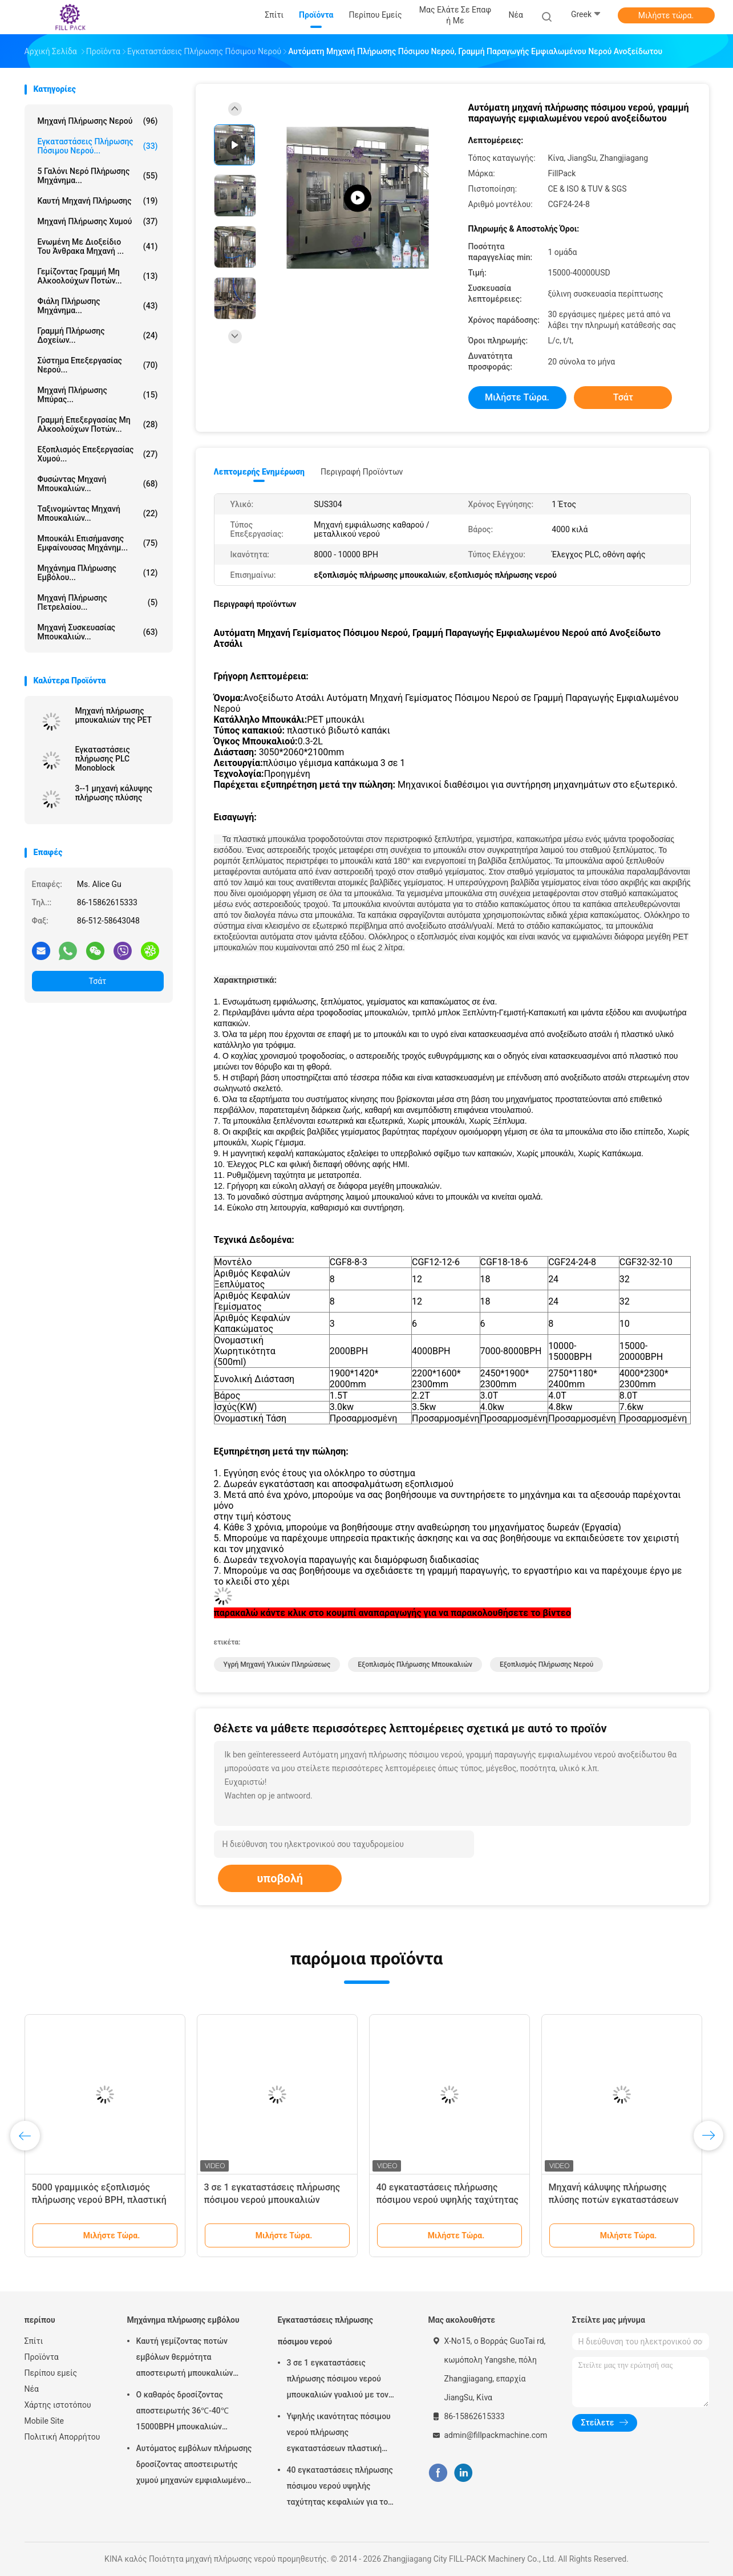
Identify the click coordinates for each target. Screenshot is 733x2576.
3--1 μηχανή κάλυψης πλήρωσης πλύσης (114, 793)
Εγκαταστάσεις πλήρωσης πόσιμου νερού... (98, 146)
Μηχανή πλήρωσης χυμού (98, 221)
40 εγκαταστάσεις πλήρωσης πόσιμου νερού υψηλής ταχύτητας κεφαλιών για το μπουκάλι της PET (340, 2487)
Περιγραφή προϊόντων (362, 471)
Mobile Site (44, 2420)
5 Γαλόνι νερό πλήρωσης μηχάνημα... (98, 176)
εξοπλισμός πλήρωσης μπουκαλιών (415, 1664)
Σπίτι (34, 2341)
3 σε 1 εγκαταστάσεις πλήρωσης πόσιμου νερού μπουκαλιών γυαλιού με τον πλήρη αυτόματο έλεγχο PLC (339, 2380)
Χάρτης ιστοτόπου (58, 2404)
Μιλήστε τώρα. (666, 15)
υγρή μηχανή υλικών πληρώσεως (277, 1664)
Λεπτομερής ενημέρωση (259, 471)
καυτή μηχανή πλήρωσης (98, 200)
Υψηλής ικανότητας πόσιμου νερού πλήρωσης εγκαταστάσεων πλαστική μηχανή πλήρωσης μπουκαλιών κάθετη (344, 2434)
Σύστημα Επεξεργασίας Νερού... (98, 365)
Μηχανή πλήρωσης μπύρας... (98, 395)
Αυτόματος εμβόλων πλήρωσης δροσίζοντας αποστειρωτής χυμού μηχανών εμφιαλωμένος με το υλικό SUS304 (194, 2466)
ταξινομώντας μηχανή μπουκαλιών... (98, 513)
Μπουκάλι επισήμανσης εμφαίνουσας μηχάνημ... (98, 543)
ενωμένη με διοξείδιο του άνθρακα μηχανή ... (98, 246)
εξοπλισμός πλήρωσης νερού (546, 1664)
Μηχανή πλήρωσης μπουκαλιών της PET (113, 715)
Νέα (32, 2388)
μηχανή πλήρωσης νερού (98, 121)
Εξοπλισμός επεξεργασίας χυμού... (98, 454)
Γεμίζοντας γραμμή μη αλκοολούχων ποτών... (98, 276)
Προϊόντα (42, 2357)
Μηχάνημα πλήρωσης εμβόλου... (98, 573)
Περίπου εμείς (51, 2372)
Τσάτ (98, 981)
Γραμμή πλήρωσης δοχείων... (98, 335)
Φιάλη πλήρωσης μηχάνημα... (98, 306)
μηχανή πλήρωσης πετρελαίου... (98, 602)
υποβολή (280, 1878)
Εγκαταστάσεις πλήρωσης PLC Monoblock (102, 758)
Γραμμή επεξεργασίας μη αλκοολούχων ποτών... (98, 424)
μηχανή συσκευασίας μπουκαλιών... (98, 632)
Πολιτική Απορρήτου (62, 2436)
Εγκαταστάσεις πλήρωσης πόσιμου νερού (325, 2330)
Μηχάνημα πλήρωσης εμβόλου (183, 2319)
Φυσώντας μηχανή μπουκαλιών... (98, 484)
